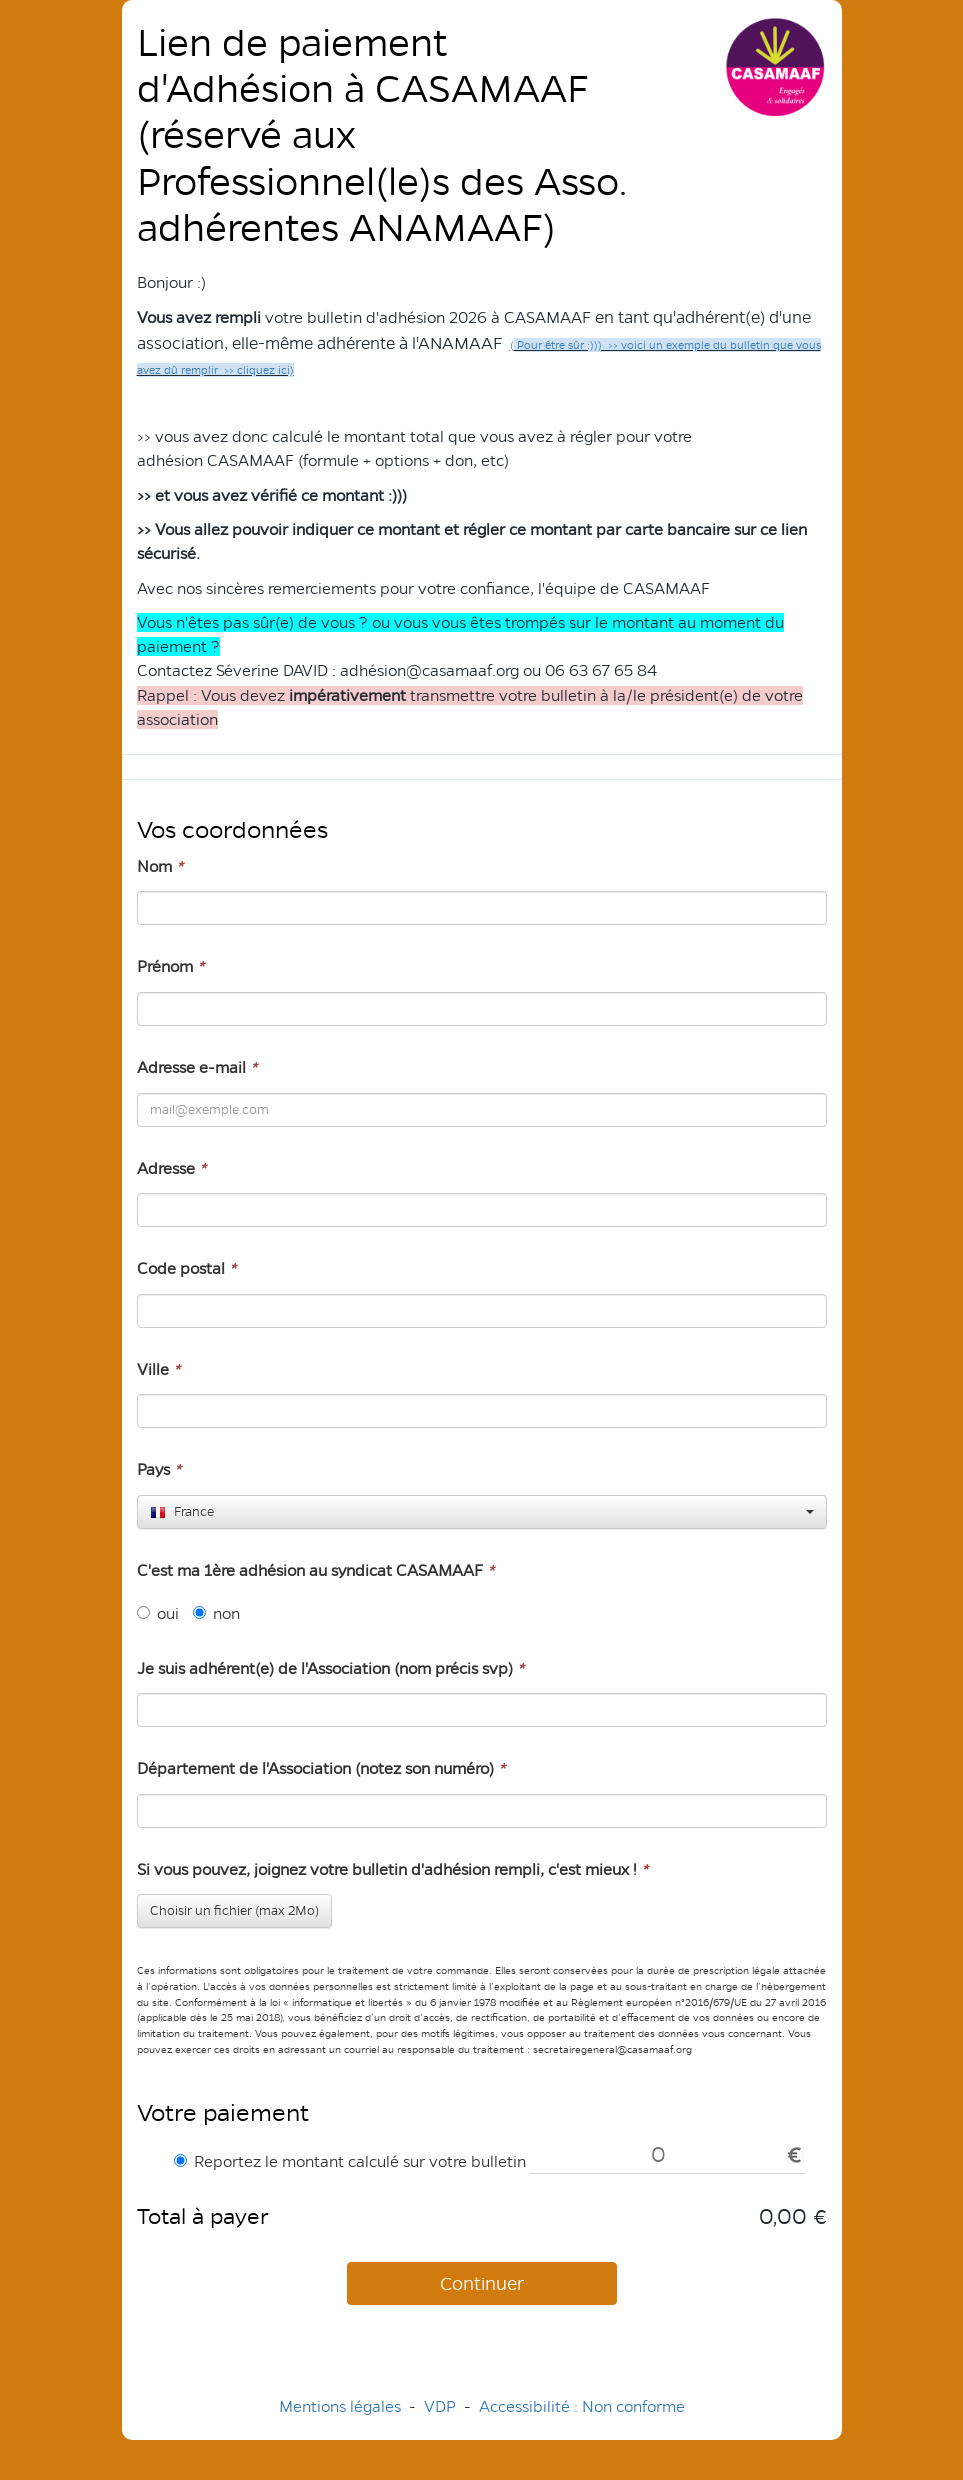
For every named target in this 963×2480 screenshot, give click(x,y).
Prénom (170, 966)
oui (158, 1613)
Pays (159, 1469)
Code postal (186, 1268)
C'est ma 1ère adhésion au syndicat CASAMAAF (315, 1570)
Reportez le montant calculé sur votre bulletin (350, 2161)
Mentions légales (340, 2406)
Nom (160, 866)
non (216, 1613)
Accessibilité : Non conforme (582, 2406)
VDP (442, 2406)
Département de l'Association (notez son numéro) (321, 1768)
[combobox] (482, 1512)
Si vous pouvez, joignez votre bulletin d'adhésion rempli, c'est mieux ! (392, 1869)
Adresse (171, 1168)
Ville (158, 1369)
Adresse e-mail (197, 1067)
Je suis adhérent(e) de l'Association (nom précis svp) (330, 1668)
